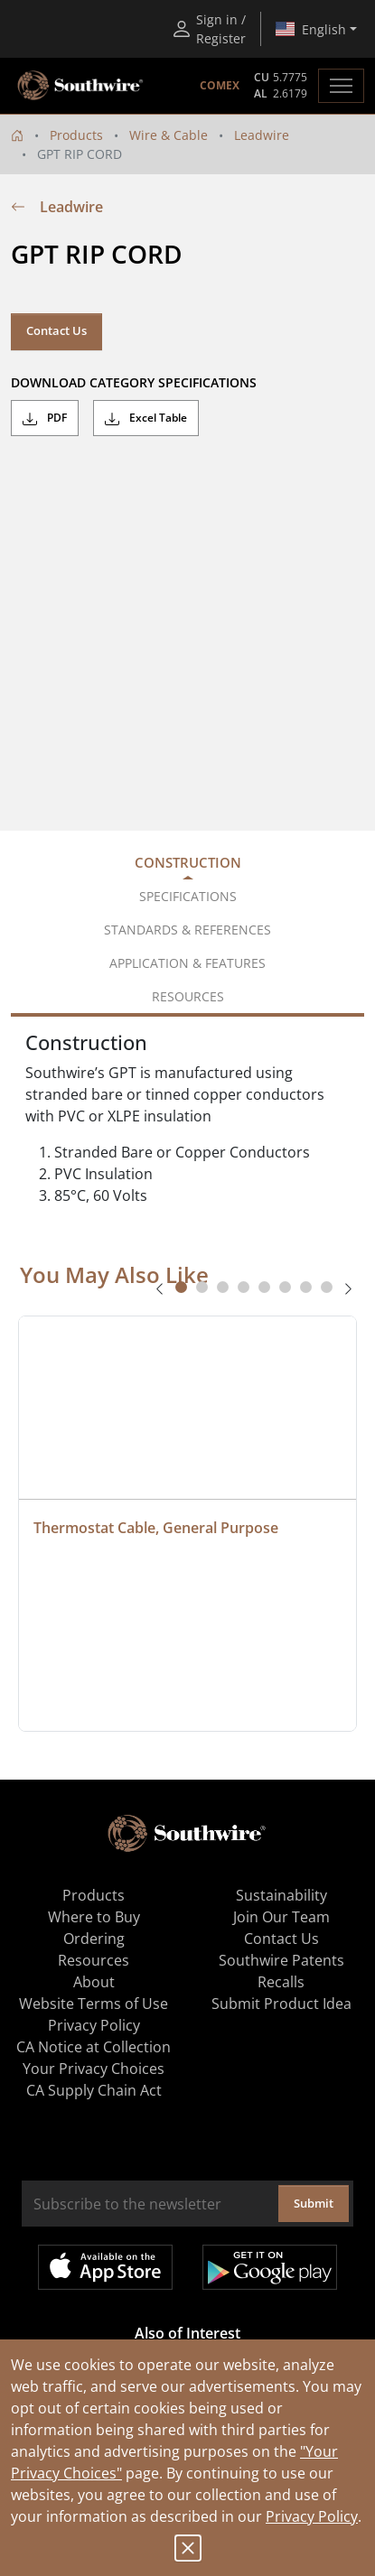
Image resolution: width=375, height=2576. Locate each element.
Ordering (94, 1938)
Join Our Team (281, 1917)
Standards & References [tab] (187, 929)
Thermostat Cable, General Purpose (155, 1528)
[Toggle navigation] (341, 86)
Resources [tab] (188, 996)
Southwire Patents (281, 1960)
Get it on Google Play (269, 2267)
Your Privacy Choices (93, 2068)
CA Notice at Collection (93, 2047)
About (94, 1982)
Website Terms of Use (93, 2003)
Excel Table (146, 418)
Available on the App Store (105, 2267)
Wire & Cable (168, 135)
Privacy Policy (312, 2516)
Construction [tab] (188, 862)
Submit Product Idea (281, 2003)
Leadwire (261, 135)
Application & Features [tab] (187, 963)
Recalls (281, 1982)
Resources (93, 1960)
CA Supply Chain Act (94, 2090)
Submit (313, 2203)
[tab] (181, 1287)
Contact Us (56, 330)
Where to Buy (94, 1917)
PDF (45, 418)
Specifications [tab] (188, 896)
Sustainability (281, 1895)
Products (76, 135)
